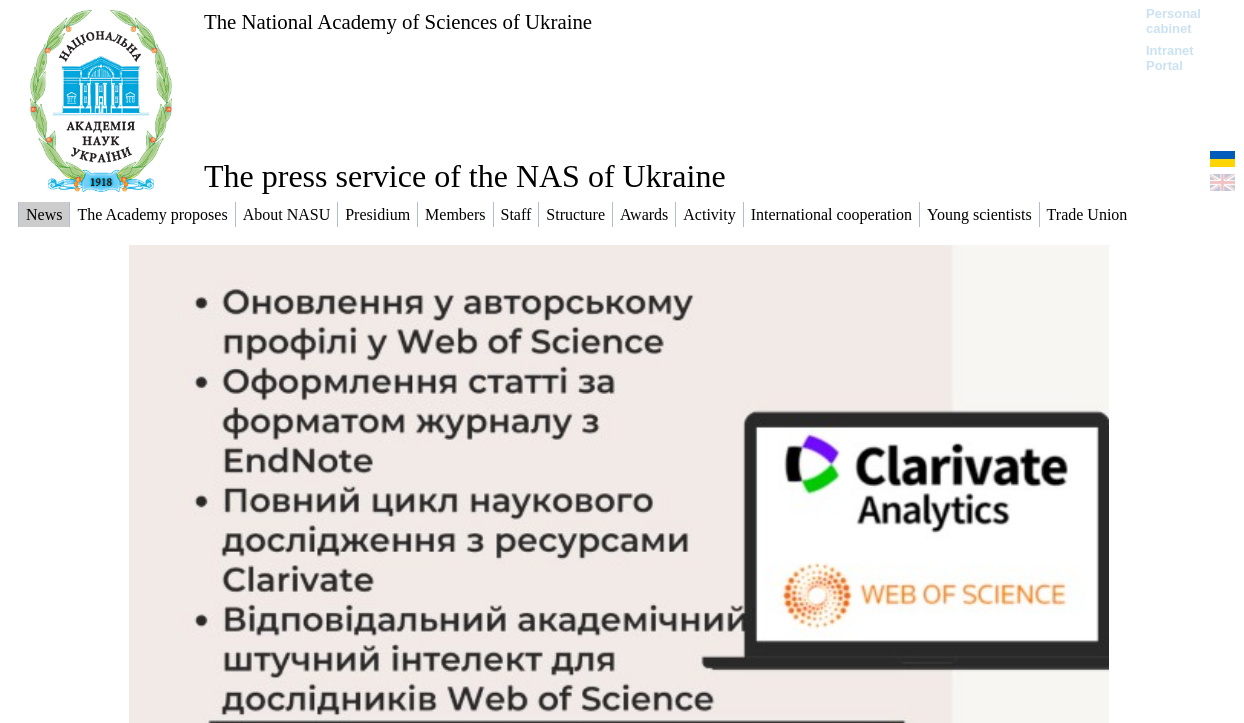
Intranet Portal (1170, 58)
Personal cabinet (1173, 21)
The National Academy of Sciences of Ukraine (398, 21)
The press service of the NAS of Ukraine (465, 176)
